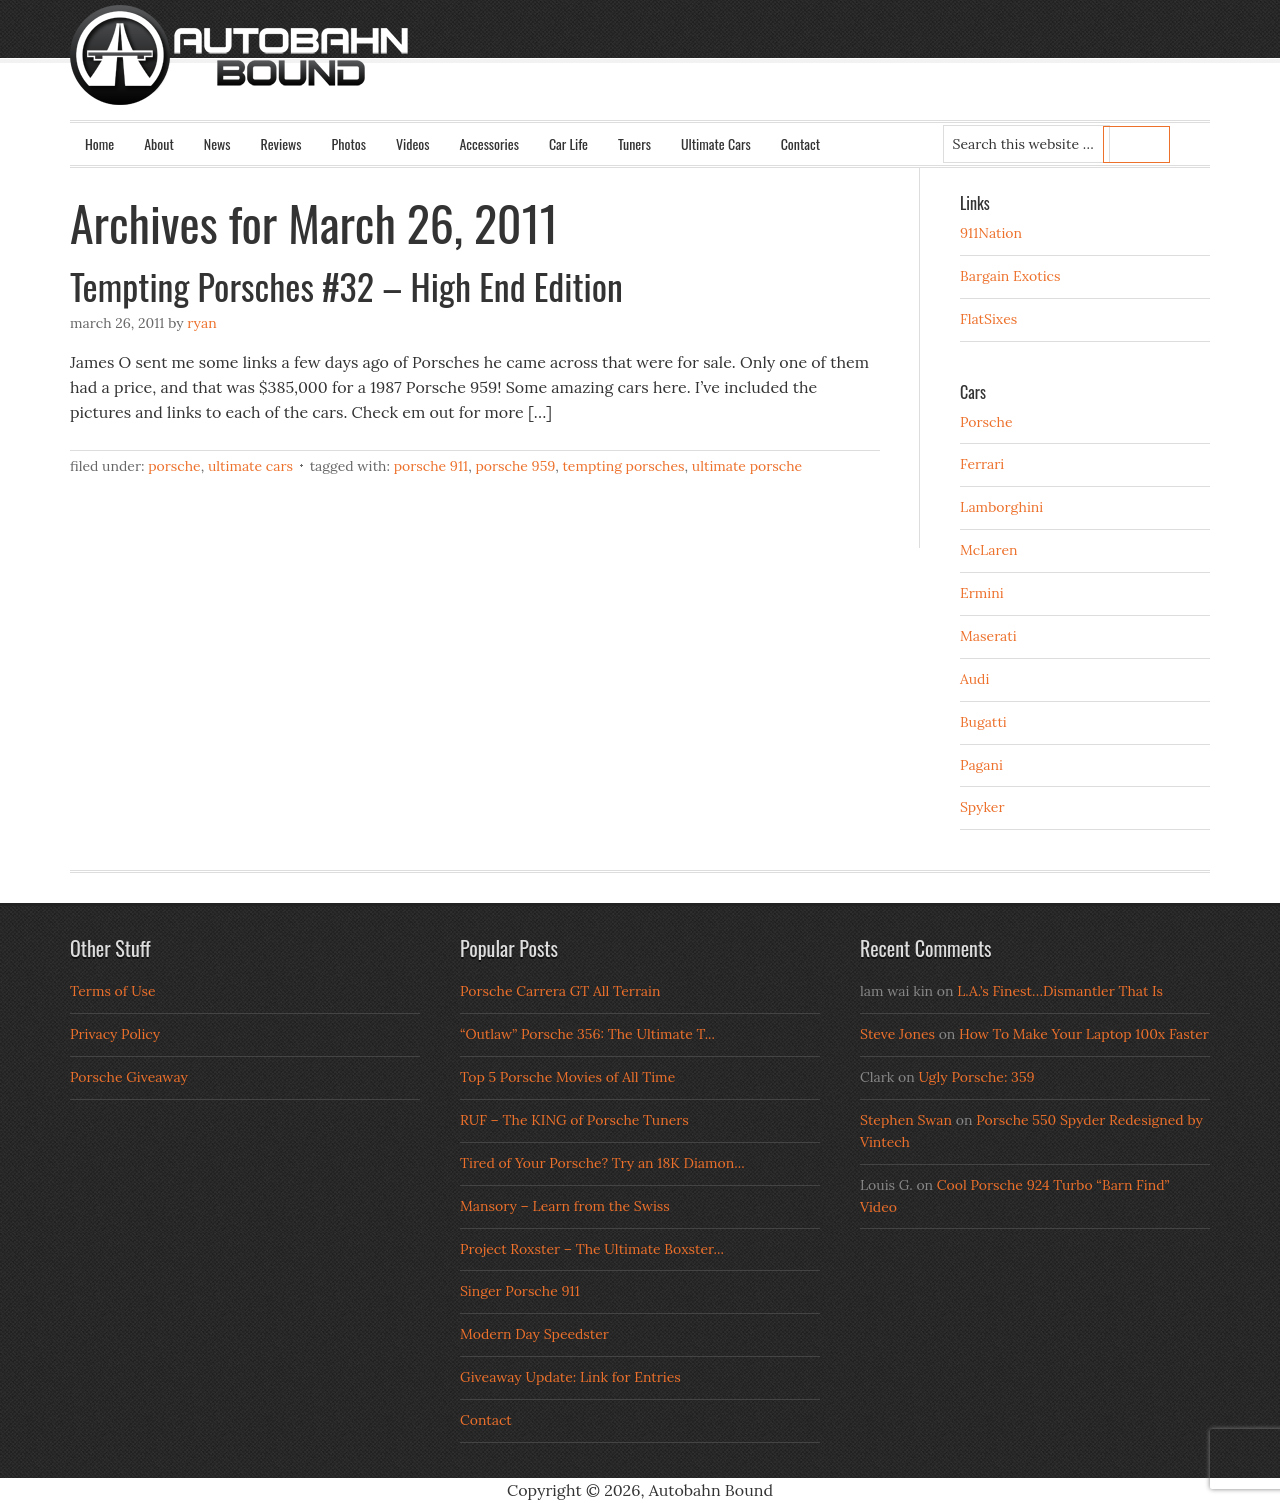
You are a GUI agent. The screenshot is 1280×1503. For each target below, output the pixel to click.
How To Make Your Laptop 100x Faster (1084, 1034)
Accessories (488, 143)
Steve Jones (897, 1034)
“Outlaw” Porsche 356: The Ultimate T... (587, 1034)
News (217, 143)
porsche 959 (515, 466)
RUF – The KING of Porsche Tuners (574, 1120)
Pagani (981, 765)
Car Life (568, 143)
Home (99, 143)
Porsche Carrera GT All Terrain (560, 991)
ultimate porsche (747, 466)
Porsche (174, 466)
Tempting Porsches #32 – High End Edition (346, 285)
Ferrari (982, 464)
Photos (349, 143)
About (159, 143)
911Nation (991, 233)
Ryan (201, 323)
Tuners (634, 143)
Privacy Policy (115, 1034)
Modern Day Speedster (534, 1334)
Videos (413, 143)
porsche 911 (431, 466)
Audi (974, 679)
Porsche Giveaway (129, 1077)
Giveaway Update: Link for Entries (570, 1377)
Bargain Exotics (1010, 276)
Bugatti (983, 722)
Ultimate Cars (716, 143)
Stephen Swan (906, 1120)
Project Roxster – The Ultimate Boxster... (592, 1249)
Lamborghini (1001, 507)
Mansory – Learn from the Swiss (565, 1206)
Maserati (988, 636)
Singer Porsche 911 (520, 1291)
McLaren (989, 550)
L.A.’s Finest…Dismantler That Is (1060, 991)
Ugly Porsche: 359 (976, 1077)
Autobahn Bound (672, 72)
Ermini (982, 593)
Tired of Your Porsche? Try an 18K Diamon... (602, 1163)
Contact (800, 143)
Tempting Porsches (623, 466)
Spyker (982, 807)
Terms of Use (113, 991)
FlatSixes (988, 319)
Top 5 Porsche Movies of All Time (567, 1077)
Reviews (281, 143)
